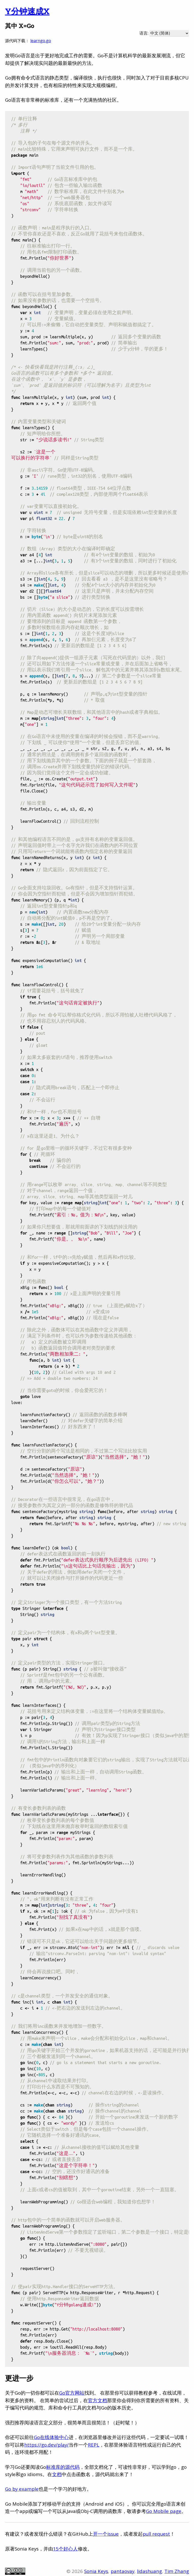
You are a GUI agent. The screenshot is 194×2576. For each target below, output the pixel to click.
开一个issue (106, 2534)
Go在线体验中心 (51, 2437)
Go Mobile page (163, 2511)
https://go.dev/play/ (46, 2445)
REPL (93, 2445)
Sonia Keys (96, 2571)
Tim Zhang (176, 2571)
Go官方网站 (71, 2393)
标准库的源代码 (63, 2467)
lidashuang (149, 2571)
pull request (156, 2534)
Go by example (22, 2489)
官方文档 (97, 2400)
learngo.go (40, 40)
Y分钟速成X (27, 11)
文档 (57, 2474)
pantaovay (122, 2571)
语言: (143, 33)
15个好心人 (65, 2548)
